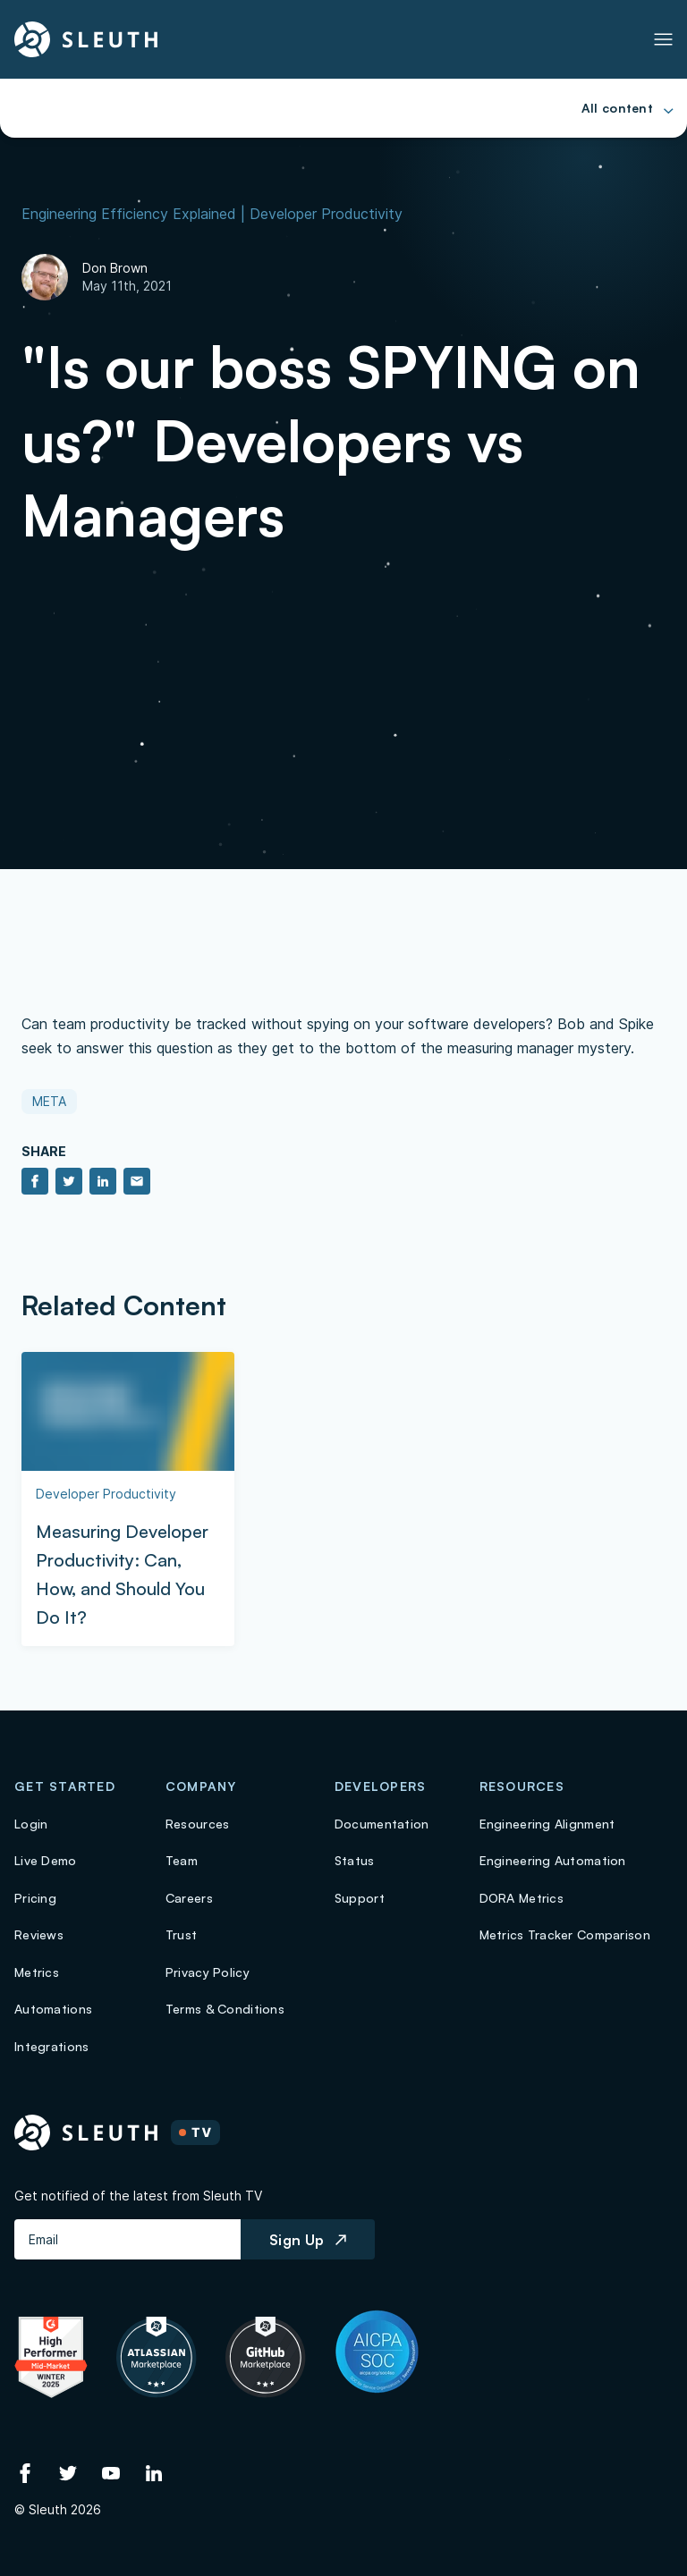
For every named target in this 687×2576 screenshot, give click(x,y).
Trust (181, 1934)
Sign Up (307, 2240)
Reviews (39, 1934)
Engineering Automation (552, 1860)
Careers (189, 1897)
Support (360, 1897)
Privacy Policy (207, 1972)
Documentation (382, 1823)
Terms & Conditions (224, 2008)
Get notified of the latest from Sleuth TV (138, 2195)
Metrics (36, 1972)
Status (355, 1860)
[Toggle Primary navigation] (663, 39)
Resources (197, 1823)
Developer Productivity (326, 214)
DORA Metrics (521, 1897)
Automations (53, 2008)
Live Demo (45, 1860)
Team (181, 1860)
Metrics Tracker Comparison (564, 1934)
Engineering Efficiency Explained (128, 214)
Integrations (51, 2046)
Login (30, 1823)
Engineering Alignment (547, 1823)
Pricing (35, 1897)
